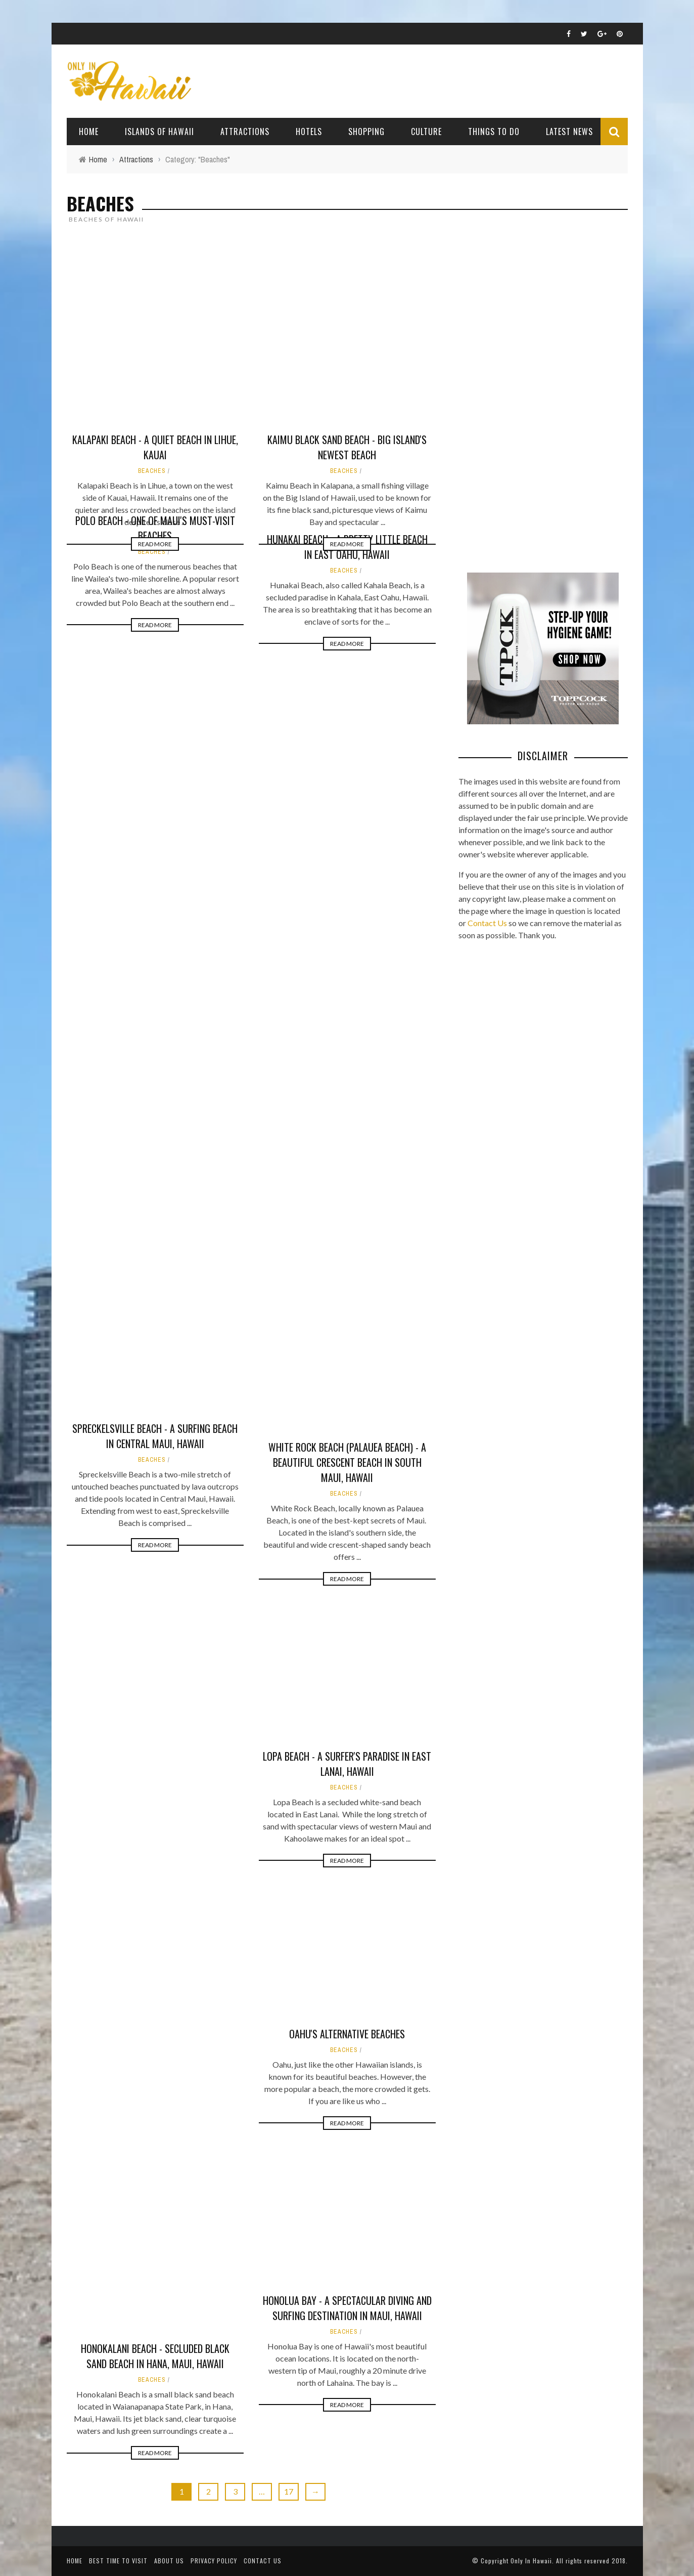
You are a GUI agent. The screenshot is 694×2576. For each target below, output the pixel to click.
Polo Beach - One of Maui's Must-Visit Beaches (155, 528)
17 (288, 2491)
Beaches (152, 307)
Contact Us (487, 923)
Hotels (309, 131)
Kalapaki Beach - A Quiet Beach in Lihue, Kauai (155, 283)
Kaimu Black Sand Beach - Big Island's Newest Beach (347, 283)
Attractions (244, 131)
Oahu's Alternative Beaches (347, 2033)
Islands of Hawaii (159, 131)
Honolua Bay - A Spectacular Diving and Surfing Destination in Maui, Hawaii (347, 2308)
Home (89, 131)
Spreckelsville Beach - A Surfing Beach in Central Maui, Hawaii (155, 1436)
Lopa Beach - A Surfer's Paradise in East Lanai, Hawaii (347, 1764)
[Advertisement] (534, 396)
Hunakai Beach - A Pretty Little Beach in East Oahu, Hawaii (347, 547)
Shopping (366, 131)
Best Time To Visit (118, 2560)
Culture (426, 131)
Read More (155, 380)
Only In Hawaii (531, 2560)
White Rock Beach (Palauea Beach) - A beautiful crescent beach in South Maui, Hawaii (347, 1462)
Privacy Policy (214, 2560)
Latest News (569, 131)
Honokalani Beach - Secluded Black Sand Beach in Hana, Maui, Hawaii (155, 2356)
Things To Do (494, 131)
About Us (169, 2560)
